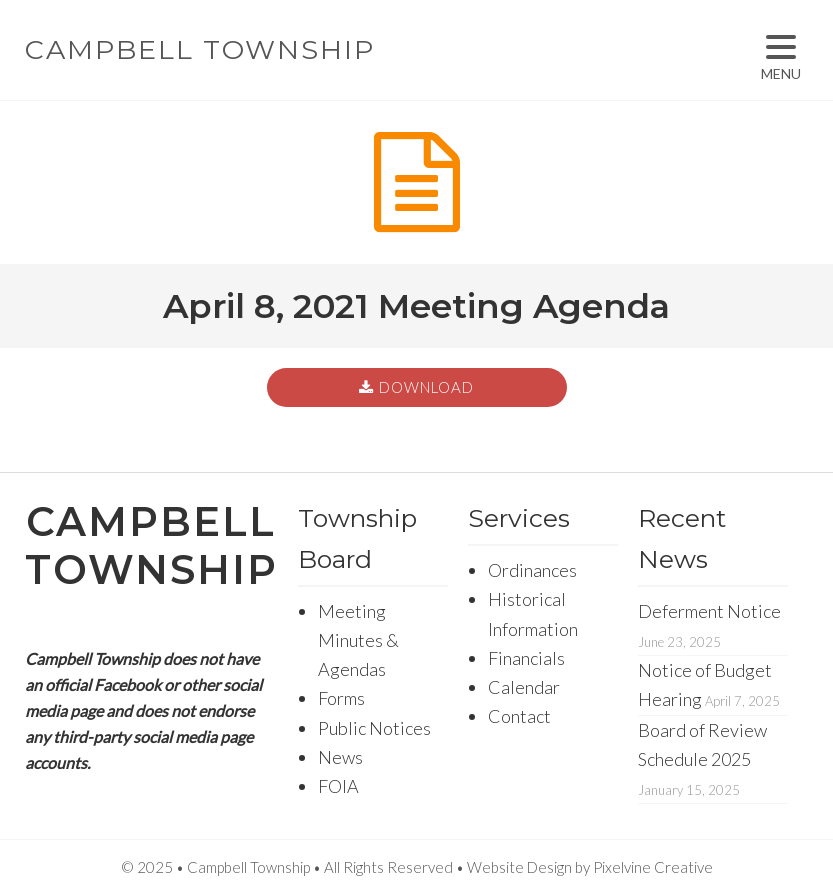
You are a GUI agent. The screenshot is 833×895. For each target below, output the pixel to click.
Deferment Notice (709, 611)
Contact (519, 716)
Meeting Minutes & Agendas (358, 640)
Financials (526, 658)
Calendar (524, 687)
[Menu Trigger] (780, 57)
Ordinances (532, 570)
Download (426, 387)
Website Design (519, 867)
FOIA (338, 786)
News (340, 757)
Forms (341, 698)
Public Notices (374, 728)
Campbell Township (200, 49)
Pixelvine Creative (653, 867)
